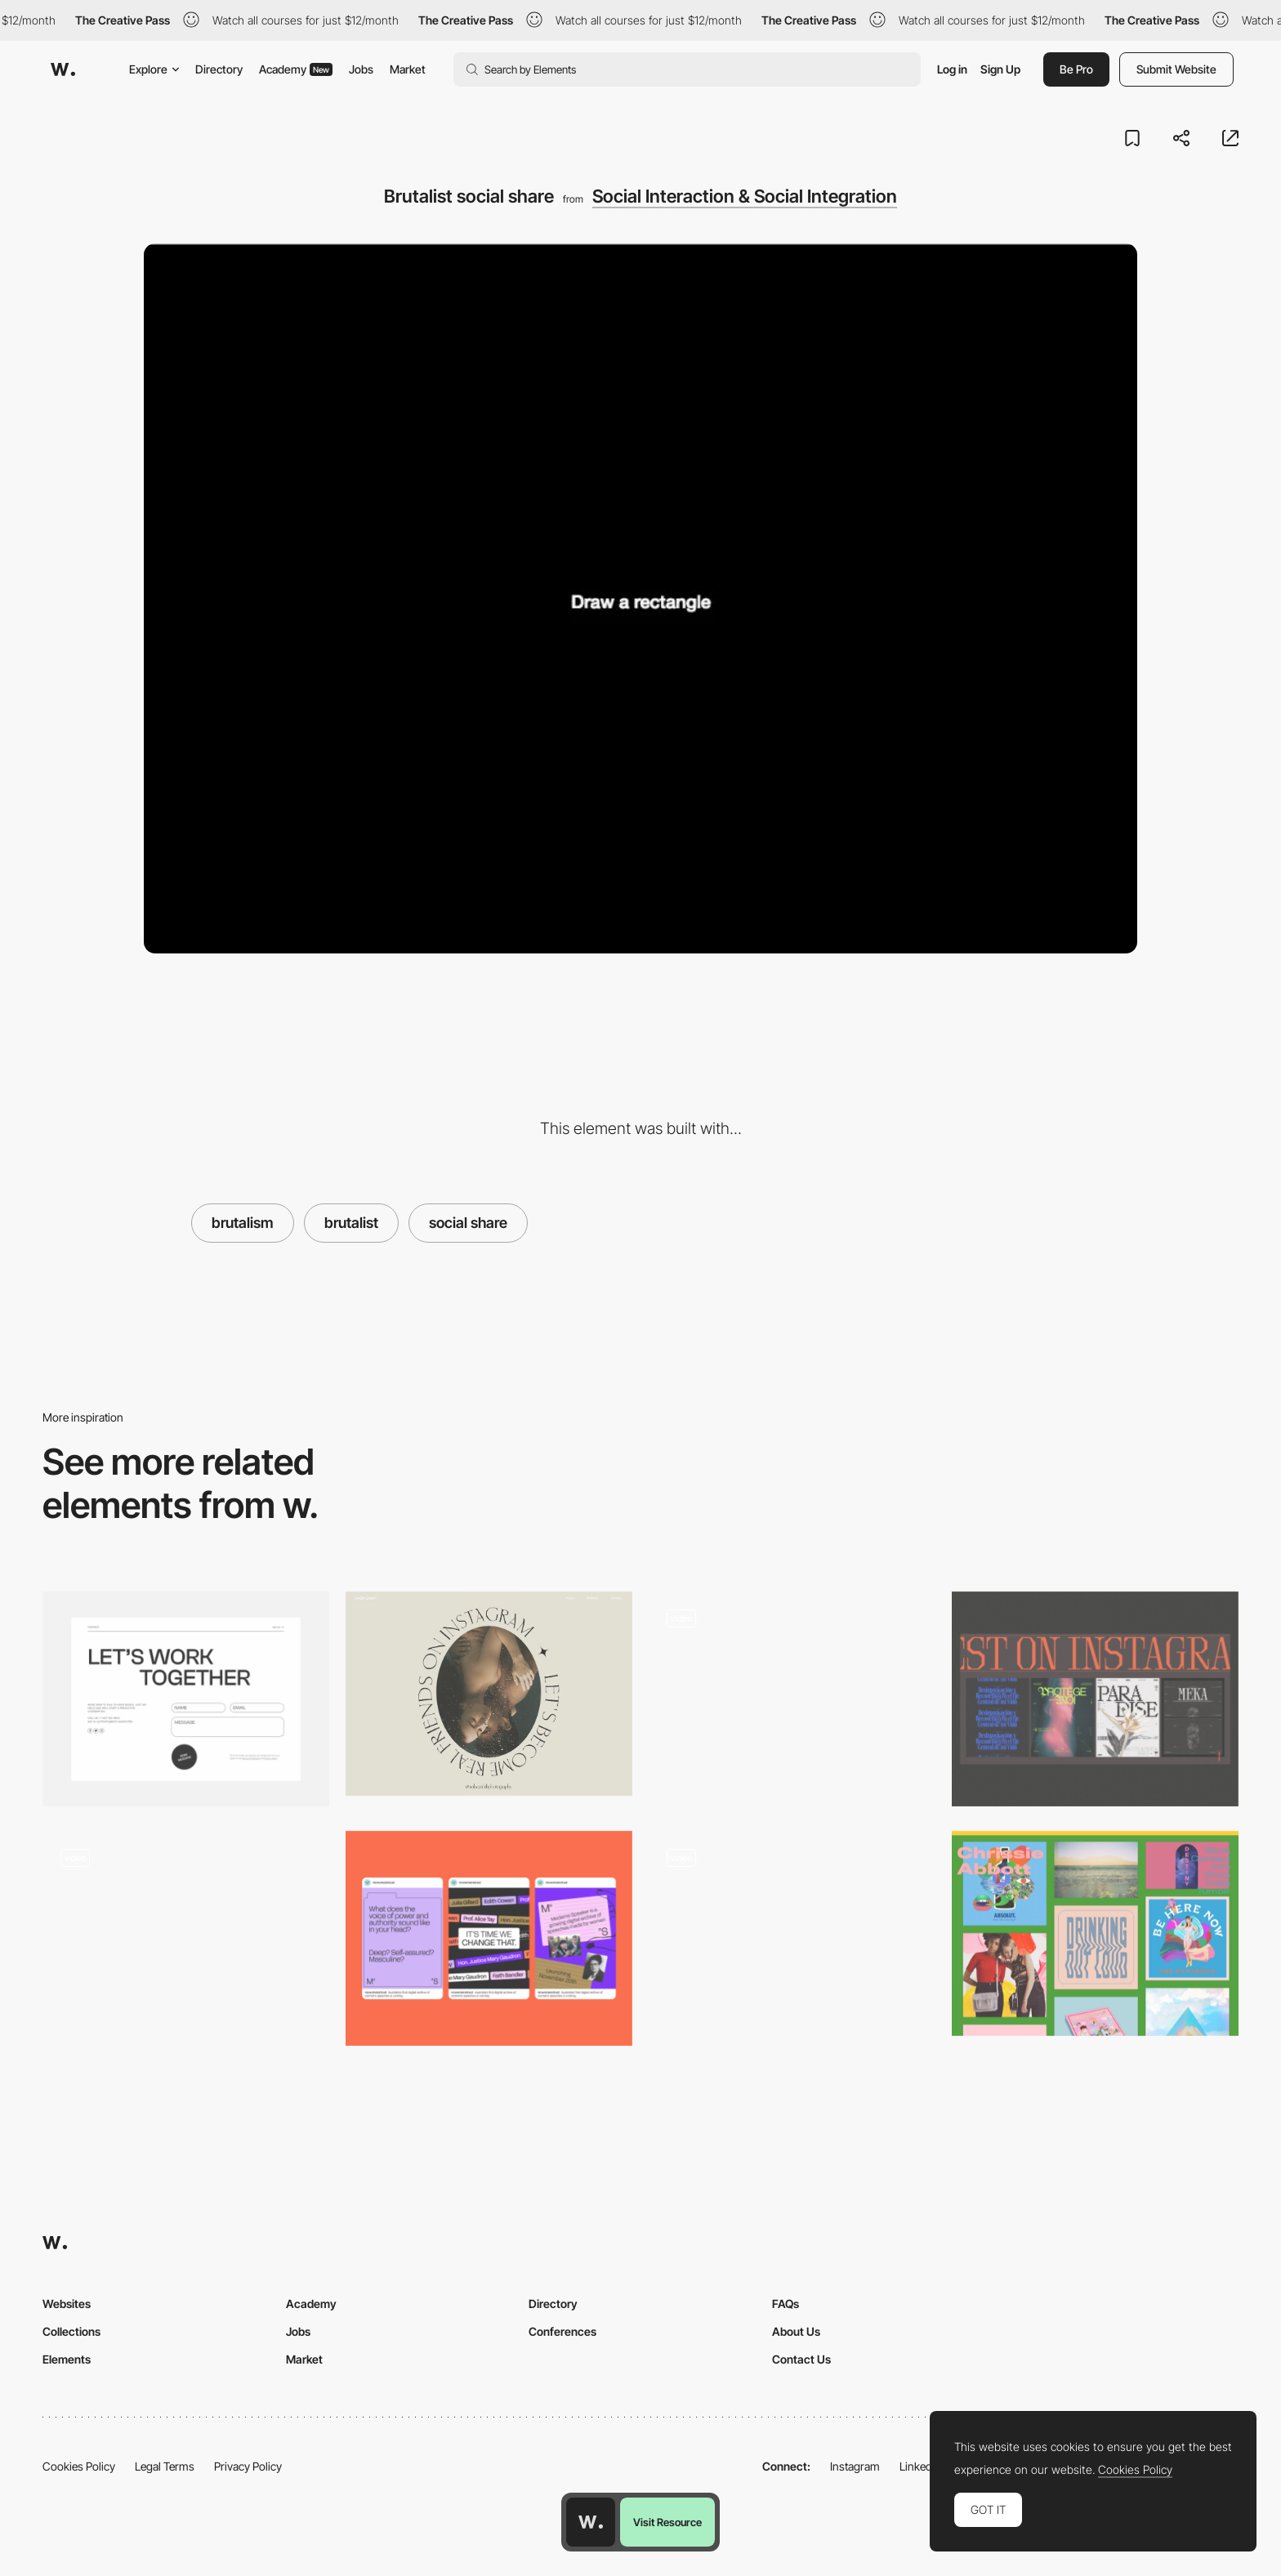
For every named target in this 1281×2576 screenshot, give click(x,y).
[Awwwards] (63, 69)
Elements (66, 2359)
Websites (66, 2303)
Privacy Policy (248, 2466)
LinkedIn (920, 2466)
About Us (796, 2331)
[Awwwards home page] (590, 2522)
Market (408, 69)
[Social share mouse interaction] (185, 1933)
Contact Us (801, 2359)
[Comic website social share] (792, 1694)
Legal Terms (164, 2466)
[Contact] (185, 1699)
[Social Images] (489, 1938)
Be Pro (1076, 69)
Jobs (361, 69)
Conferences (562, 2331)
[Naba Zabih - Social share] (489, 1694)
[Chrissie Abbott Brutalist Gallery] (1095, 1933)
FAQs (785, 2303)
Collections (71, 2331)
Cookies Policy (78, 2466)
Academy (296, 69)
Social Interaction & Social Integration (744, 196)
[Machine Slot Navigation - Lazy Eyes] (792, 1933)
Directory (219, 69)
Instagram (855, 2466)
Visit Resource (667, 2522)
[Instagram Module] (1095, 1699)
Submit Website (1176, 69)
